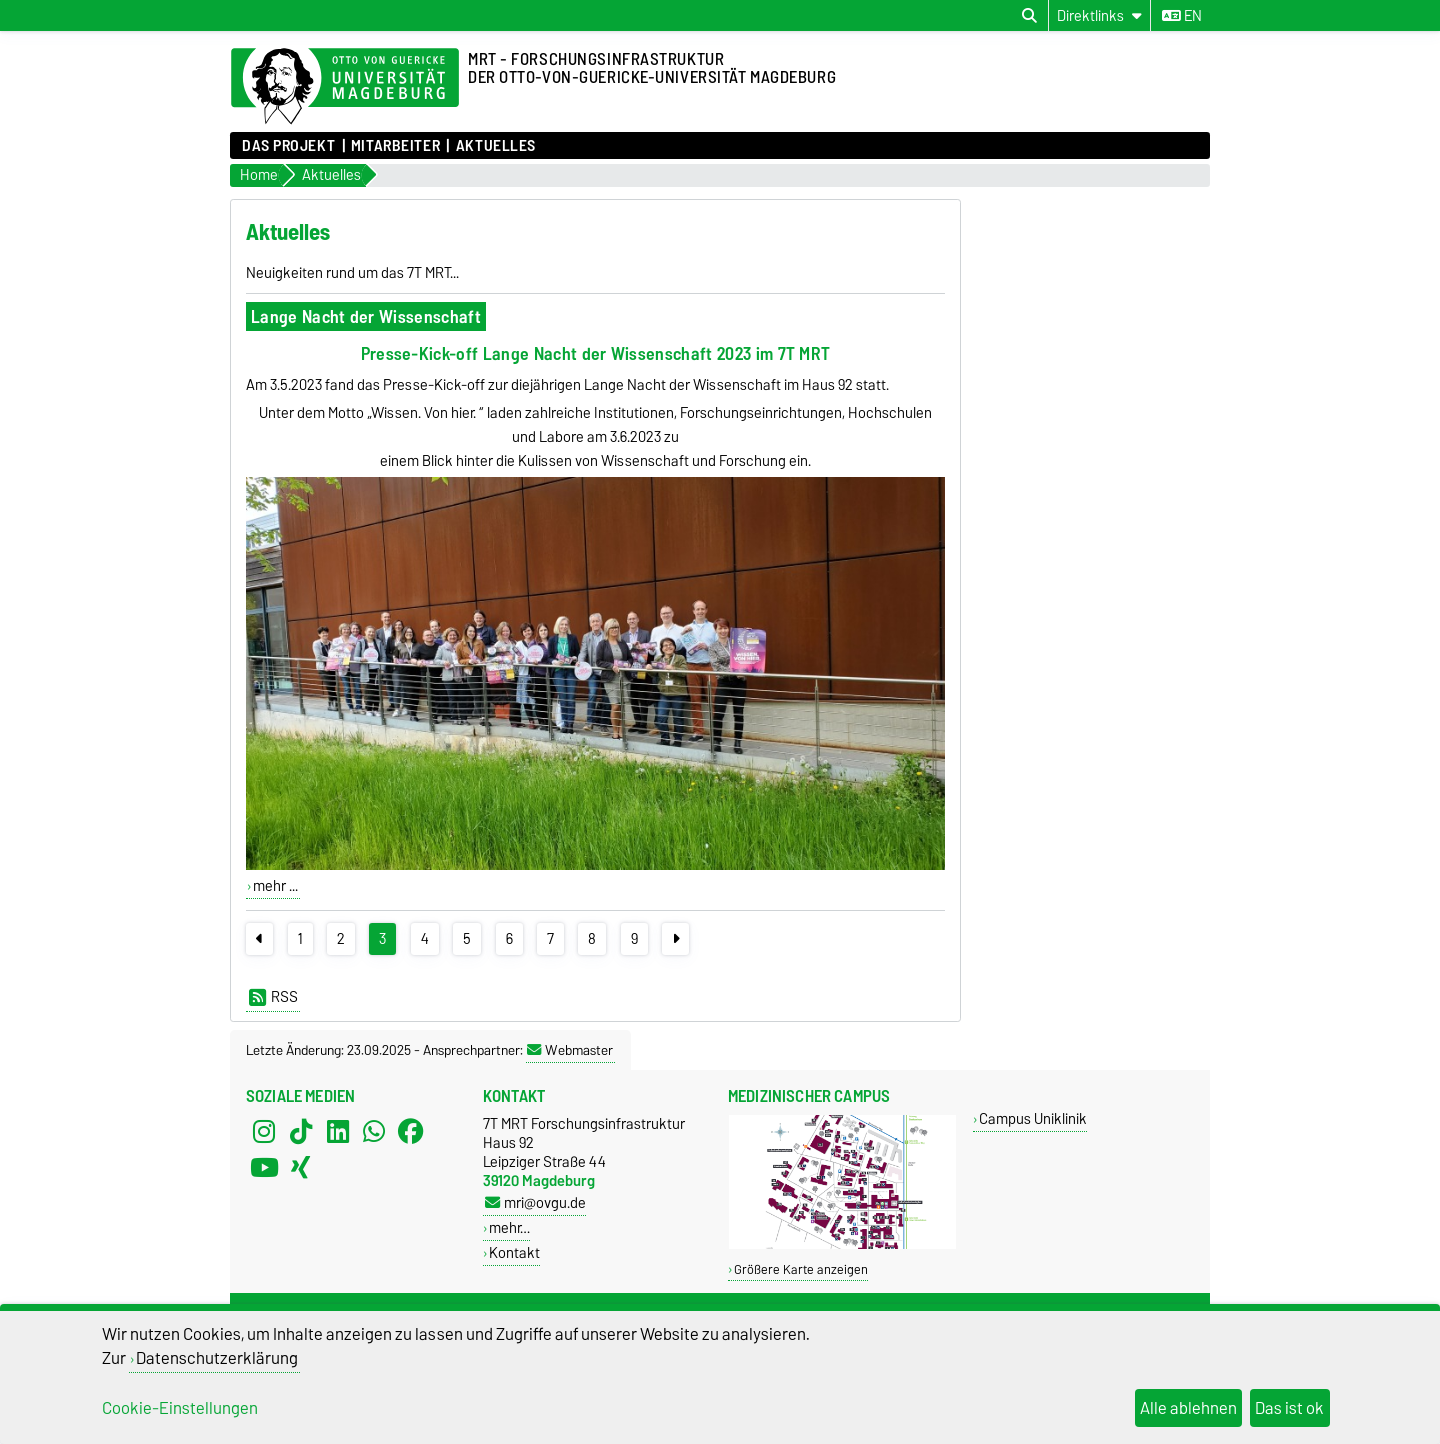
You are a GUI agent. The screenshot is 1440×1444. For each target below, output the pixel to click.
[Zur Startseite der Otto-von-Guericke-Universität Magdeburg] (345, 87)
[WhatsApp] (374, 1132)
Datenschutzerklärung (217, 1358)
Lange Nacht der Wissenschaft (366, 316)
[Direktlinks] (1099, 15)
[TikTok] (301, 1132)
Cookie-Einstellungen (180, 1408)
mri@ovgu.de (535, 1202)
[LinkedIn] (338, 1132)
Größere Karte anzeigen (801, 1269)
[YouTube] (264, 1168)
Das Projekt (288, 146)
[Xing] (301, 1168)
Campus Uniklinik (1033, 1118)
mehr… (509, 1227)
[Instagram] (264, 1132)
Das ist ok (1289, 1408)
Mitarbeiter (395, 146)
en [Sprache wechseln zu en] (1182, 16)
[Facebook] (411, 1132)
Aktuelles (496, 146)
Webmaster (570, 1050)
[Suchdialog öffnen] (1029, 16)
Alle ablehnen (1188, 1408)
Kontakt (514, 1252)
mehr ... (275, 886)
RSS (273, 997)
